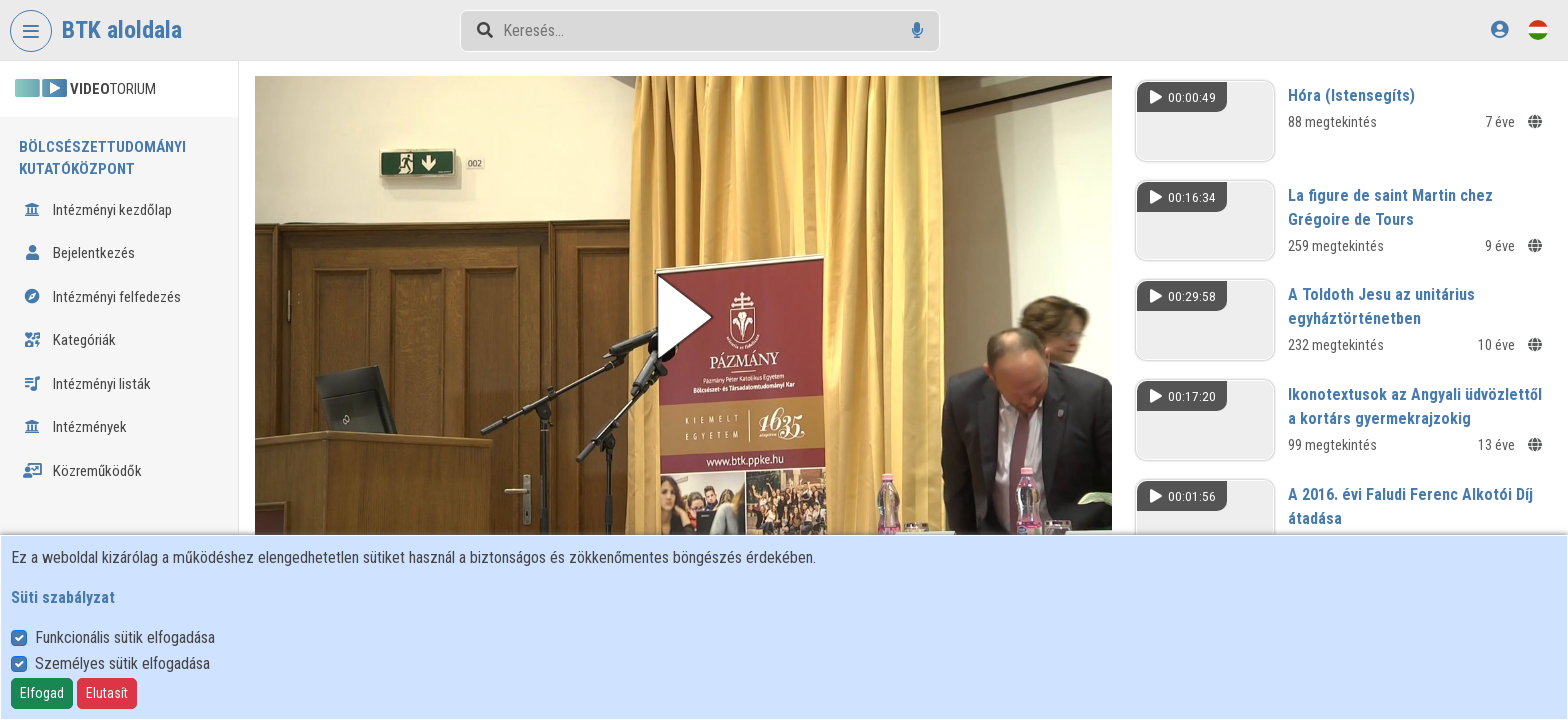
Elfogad (42, 693)
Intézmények (75, 427)
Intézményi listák (87, 384)
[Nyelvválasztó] (1538, 29)
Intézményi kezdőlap (97, 210)
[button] (683, 317)
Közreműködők (82, 471)
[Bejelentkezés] (1499, 29)
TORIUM (85, 89)
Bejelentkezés (79, 253)
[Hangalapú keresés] (917, 30)
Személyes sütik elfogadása (122, 663)
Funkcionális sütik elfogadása (125, 637)
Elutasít (107, 693)
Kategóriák (69, 340)
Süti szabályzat (63, 597)
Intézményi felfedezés (102, 297)
